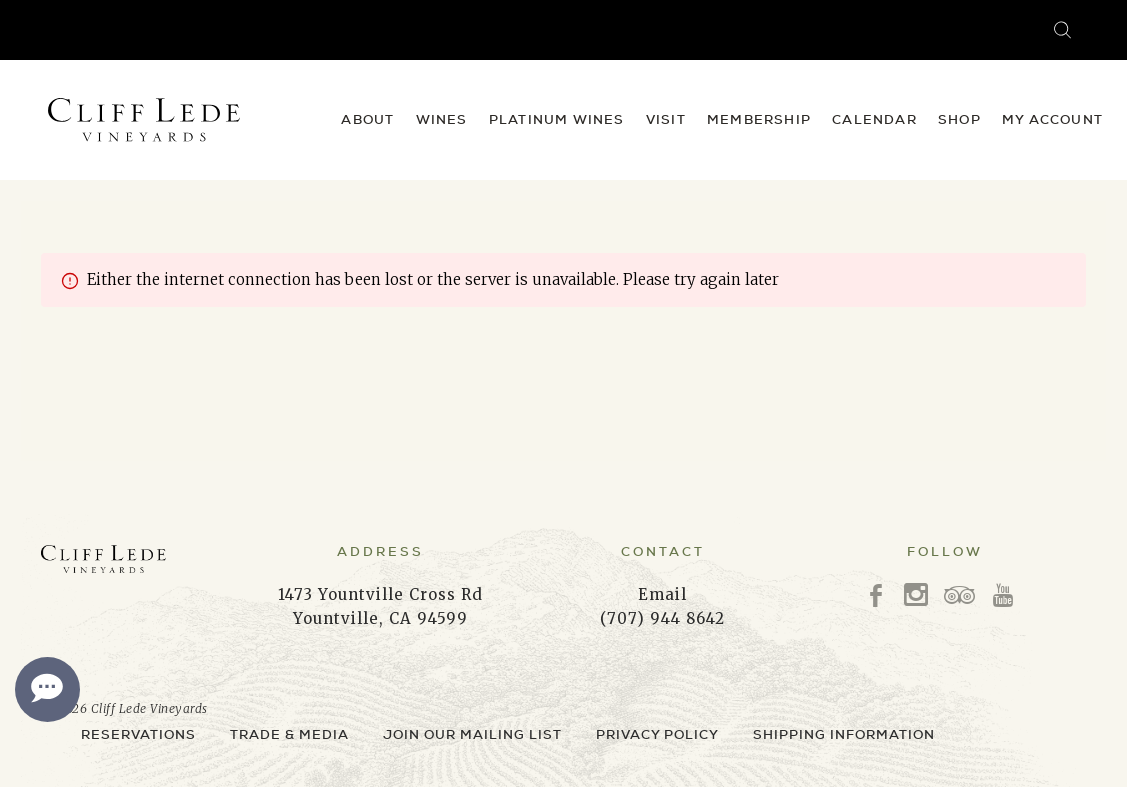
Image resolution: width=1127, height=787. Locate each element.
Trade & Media (289, 734)
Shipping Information (844, 734)
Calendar (874, 119)
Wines (442, 119)
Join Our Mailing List (472, 734)
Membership (759, 119)
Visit (666, 119)
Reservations (138, 734)
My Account (1052, 119)
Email (662, 594)
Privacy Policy (657, 734)
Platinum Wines (557, 119)
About (367, 119)
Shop (959, 119)
